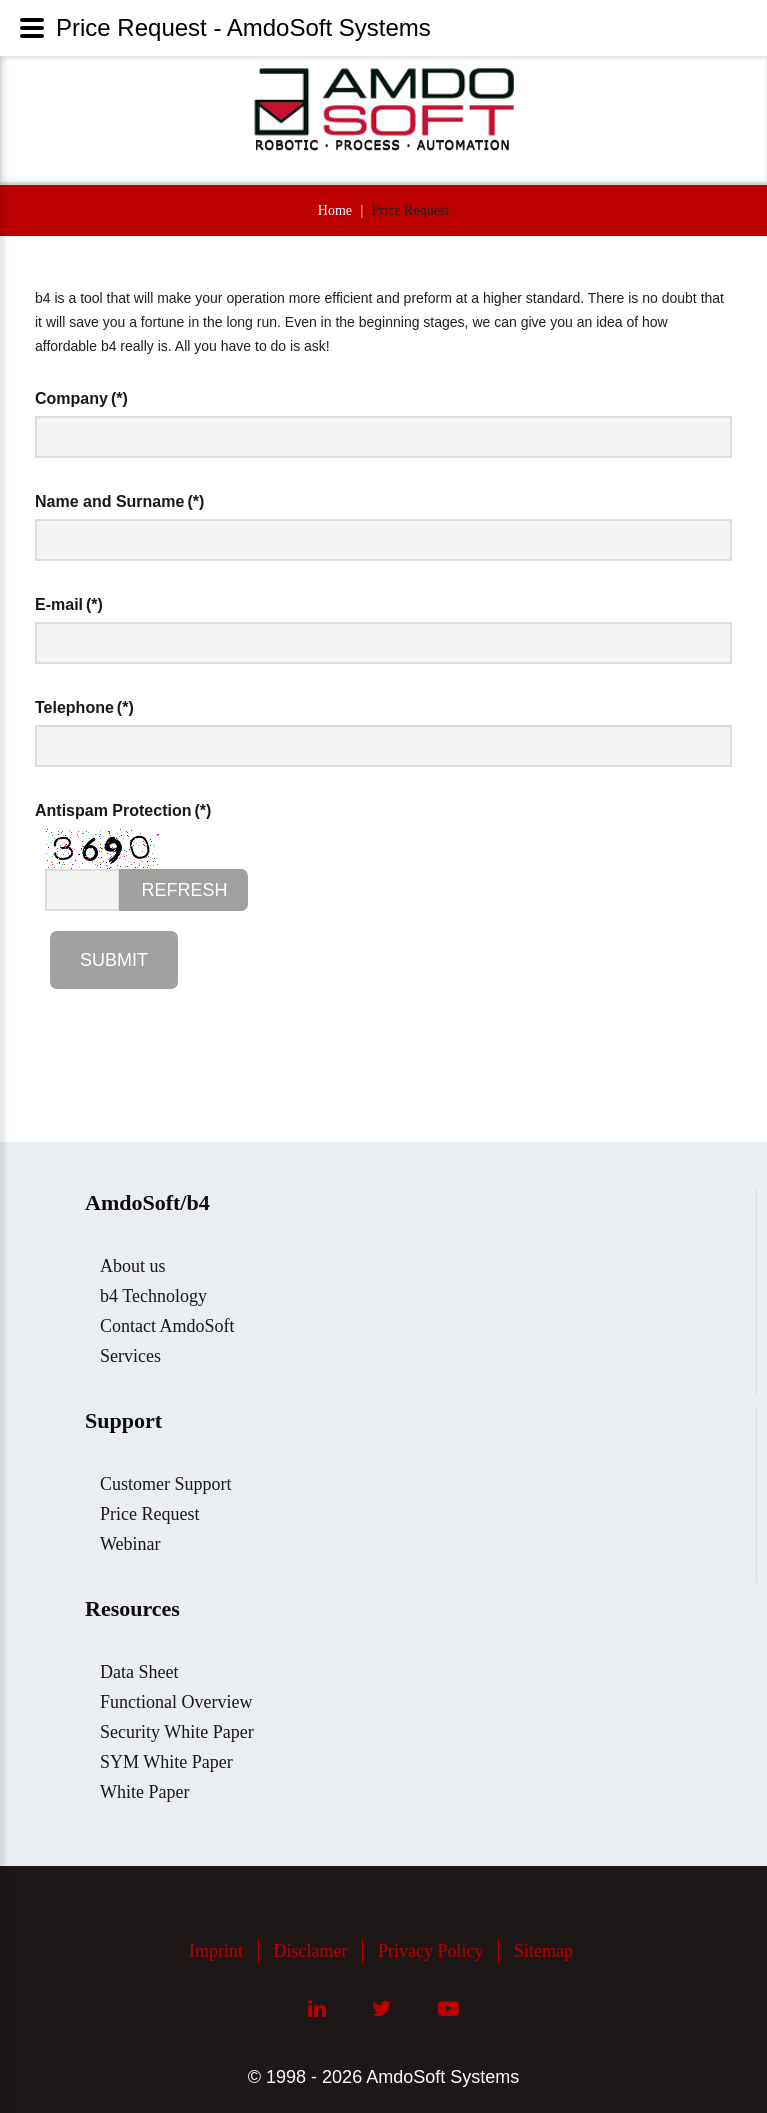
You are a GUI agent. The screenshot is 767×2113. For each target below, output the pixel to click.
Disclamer (311, 1951)
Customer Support (166, 1484)
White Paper (144, 1792)
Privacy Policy (431, 1951)
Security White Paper (177, 1732)
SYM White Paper (166, 1762)
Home (335, 210)
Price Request (149, 1514)
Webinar (130, 1544)
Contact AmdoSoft (167, 1326)
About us (133, 1266)
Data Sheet (139, 1672)
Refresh (184, 890)
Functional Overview (176, 1702)
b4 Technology (153, 1296)
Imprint (216, 1951)
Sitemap (543, 1951)
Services (130, 1356)
